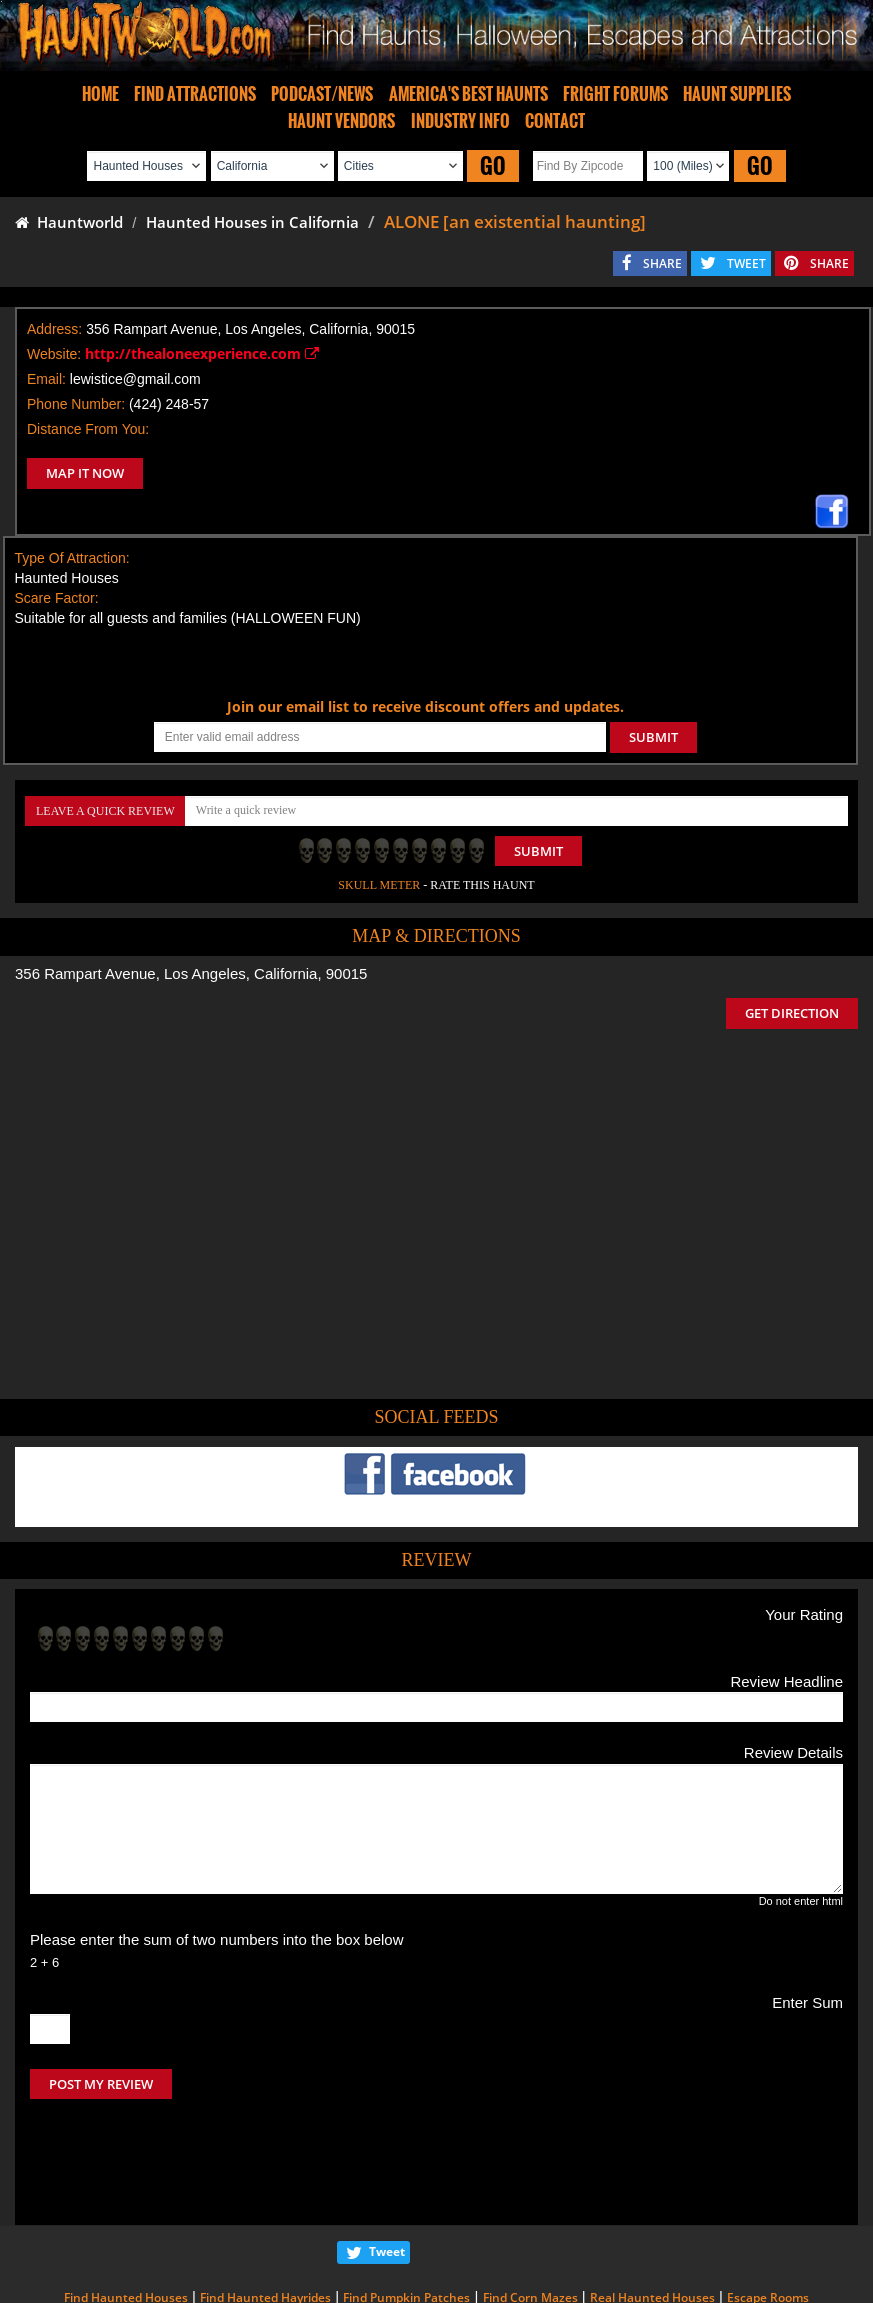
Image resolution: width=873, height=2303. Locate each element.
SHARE (662, 263)
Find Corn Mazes (530, 2213)
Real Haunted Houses (652, 2213)
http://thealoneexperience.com (202, 353)
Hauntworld (69, 222)
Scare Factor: (57, 598)
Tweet (387, 2167)
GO (493, 165)
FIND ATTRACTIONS (195, 94)
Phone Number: (76, 404)
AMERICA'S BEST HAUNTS (468, 94)
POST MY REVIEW (101, 2084)
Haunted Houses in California (252, 222)
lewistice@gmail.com (135, 379)
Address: (54, 329)
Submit (538, 851)
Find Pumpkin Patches (406, 2213)
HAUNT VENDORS (341, 121)
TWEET (746, 263)
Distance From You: (88, 429)
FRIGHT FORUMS (615, 94)
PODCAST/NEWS (322, 94)
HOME (100, 94)
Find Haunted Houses (126, 2213)
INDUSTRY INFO (460, 121)
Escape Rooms (768, 2213)
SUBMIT (653, 737)
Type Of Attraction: (72, 558)
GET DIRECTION (792, 1013)
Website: (54, 354)
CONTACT (555, 121)
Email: (46, 379)
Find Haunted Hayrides (265, 2213)
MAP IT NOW (85, 473)
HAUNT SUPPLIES (737, 94)
